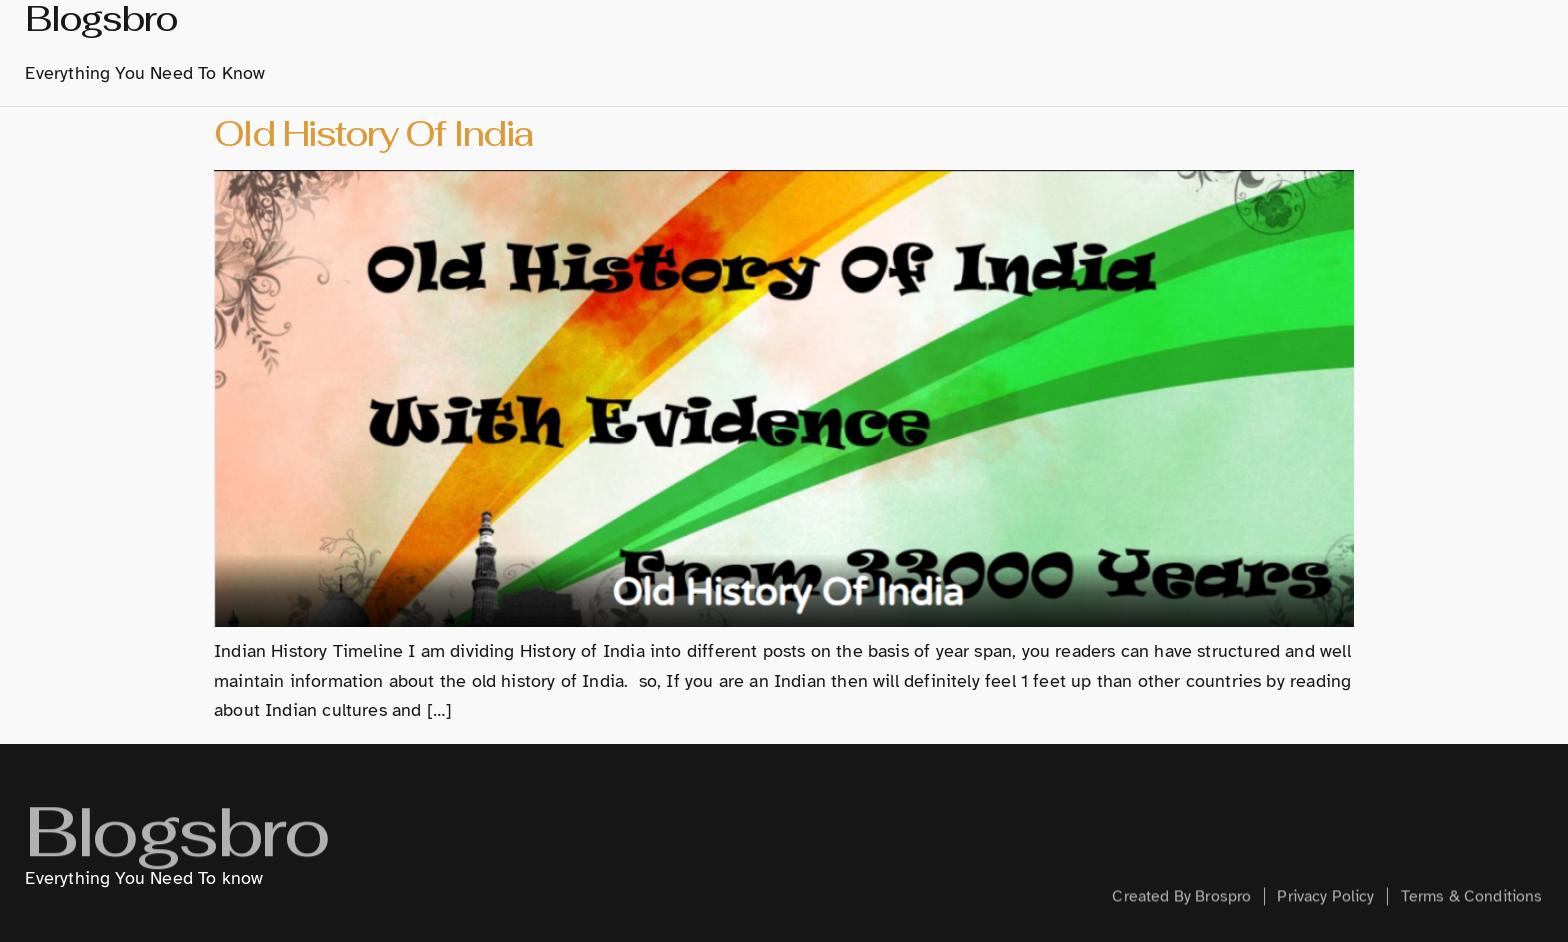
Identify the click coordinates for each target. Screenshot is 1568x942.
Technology (1148, 49)
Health (1361, 49)
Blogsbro (176, 849)
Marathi (945, 50)
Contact (1455, 49)
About (746, 49)
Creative (1266, 49)
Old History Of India (373, 133)
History (836, 49)
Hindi (1043, 49)
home (667, 49)
